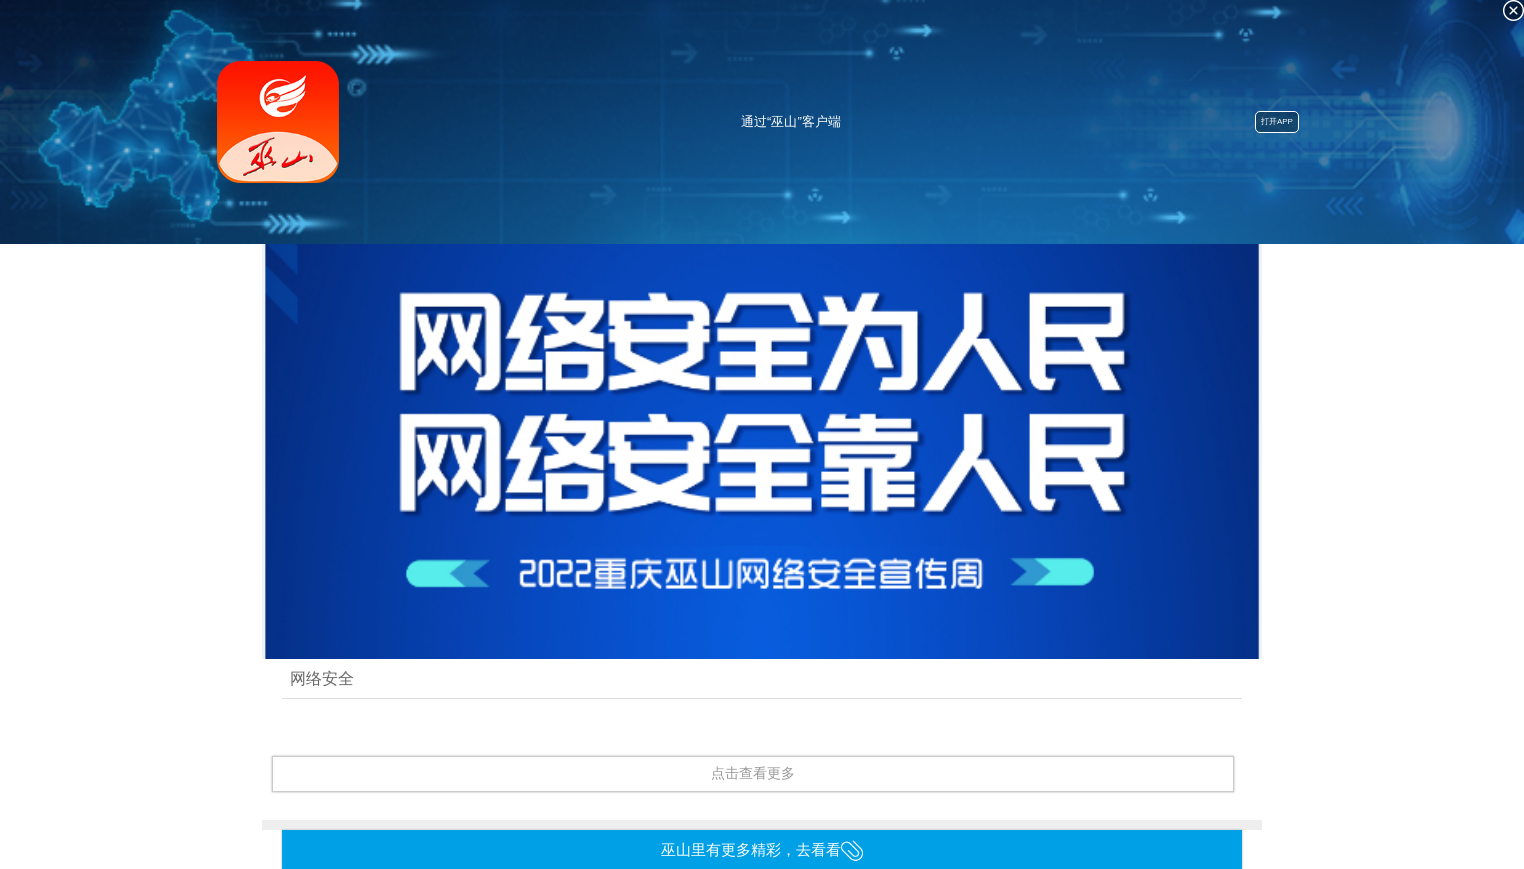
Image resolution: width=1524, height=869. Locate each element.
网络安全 (322, 678)
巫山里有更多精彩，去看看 (762, 849)
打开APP (1277, 121)
